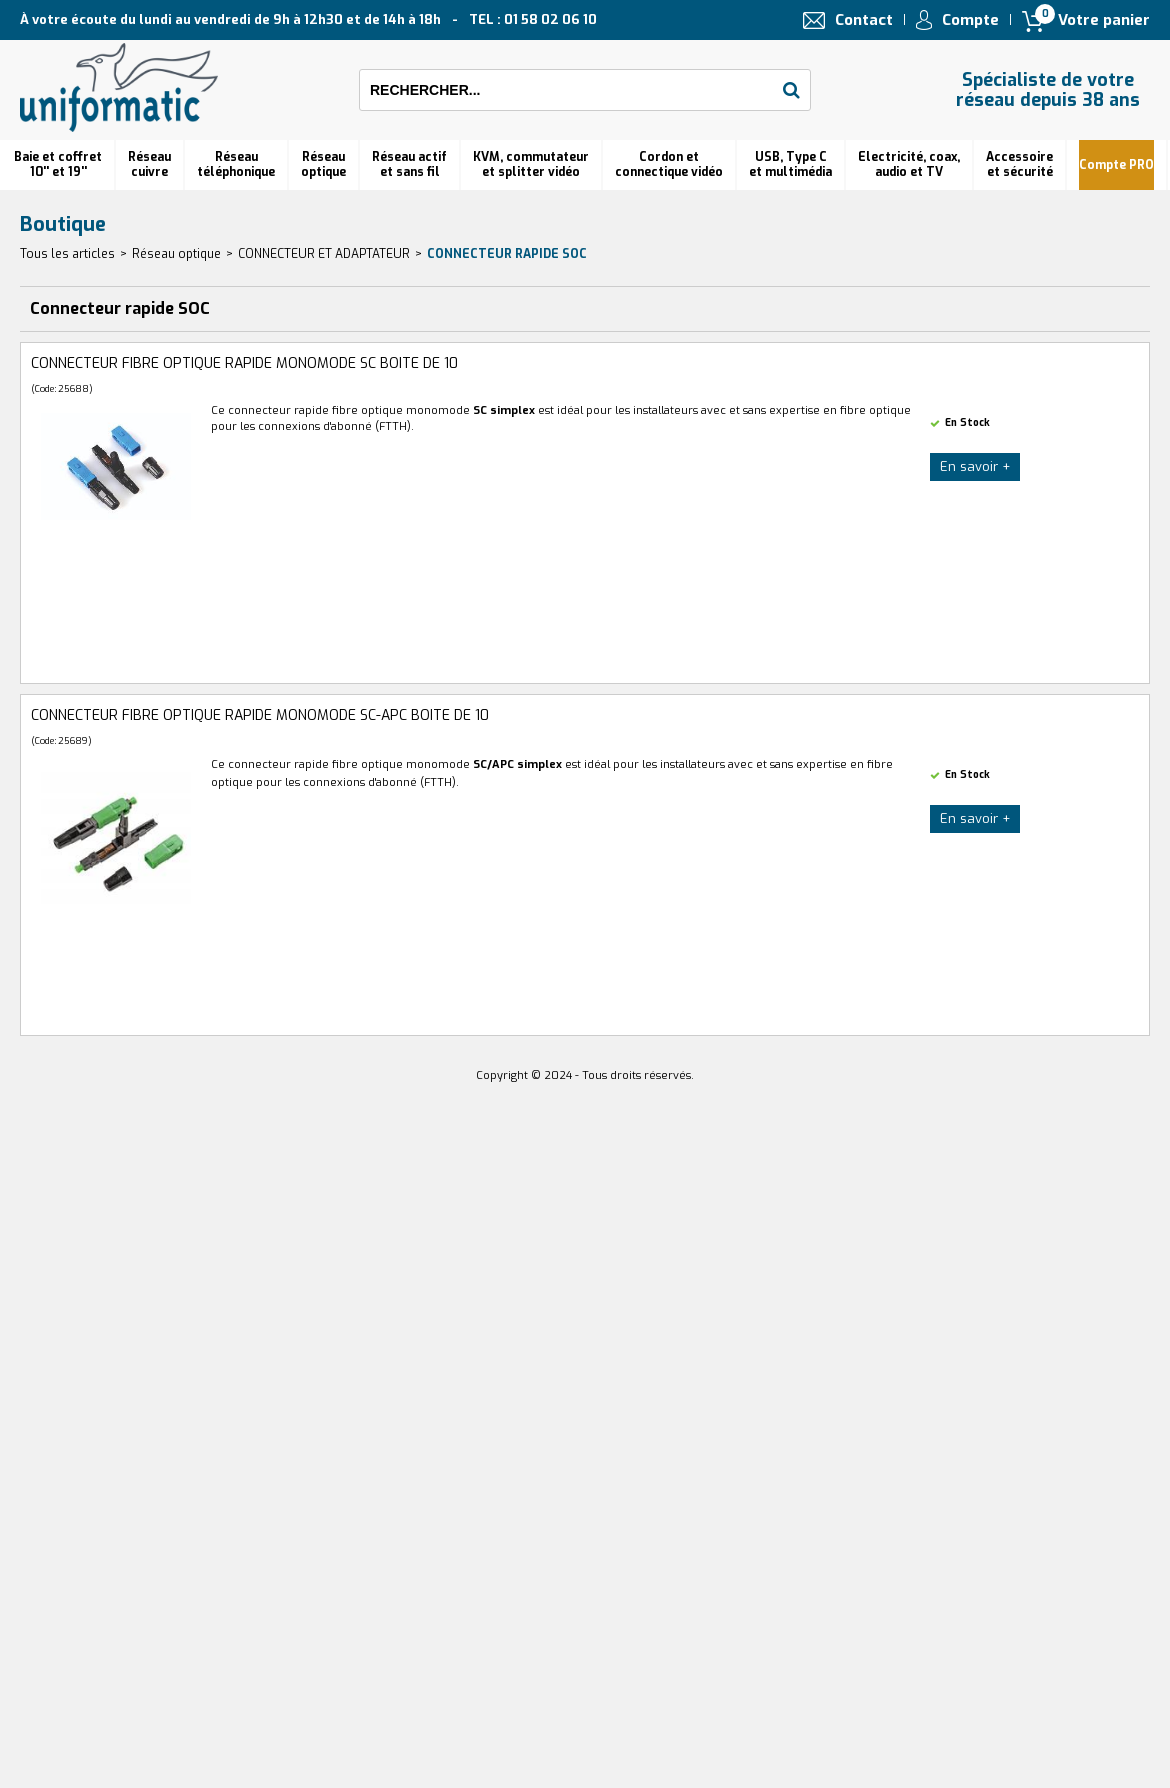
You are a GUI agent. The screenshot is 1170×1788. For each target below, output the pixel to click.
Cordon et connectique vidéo (669, 164)
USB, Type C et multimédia (790, 164)
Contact (864, 20)
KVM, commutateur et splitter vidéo (531, 164)
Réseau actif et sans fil (409, 164)
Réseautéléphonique (236, 164)
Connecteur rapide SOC (507, 254)
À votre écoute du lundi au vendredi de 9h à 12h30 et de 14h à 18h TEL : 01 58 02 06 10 (308, 19)
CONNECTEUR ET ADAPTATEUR (324, 254)
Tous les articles (67, 254)
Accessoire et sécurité (1019, 164)
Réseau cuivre (149, 164)
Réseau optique (176, 254)
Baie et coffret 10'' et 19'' (58, 164)
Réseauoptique (323, 164)
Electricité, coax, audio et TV (909, 164)
